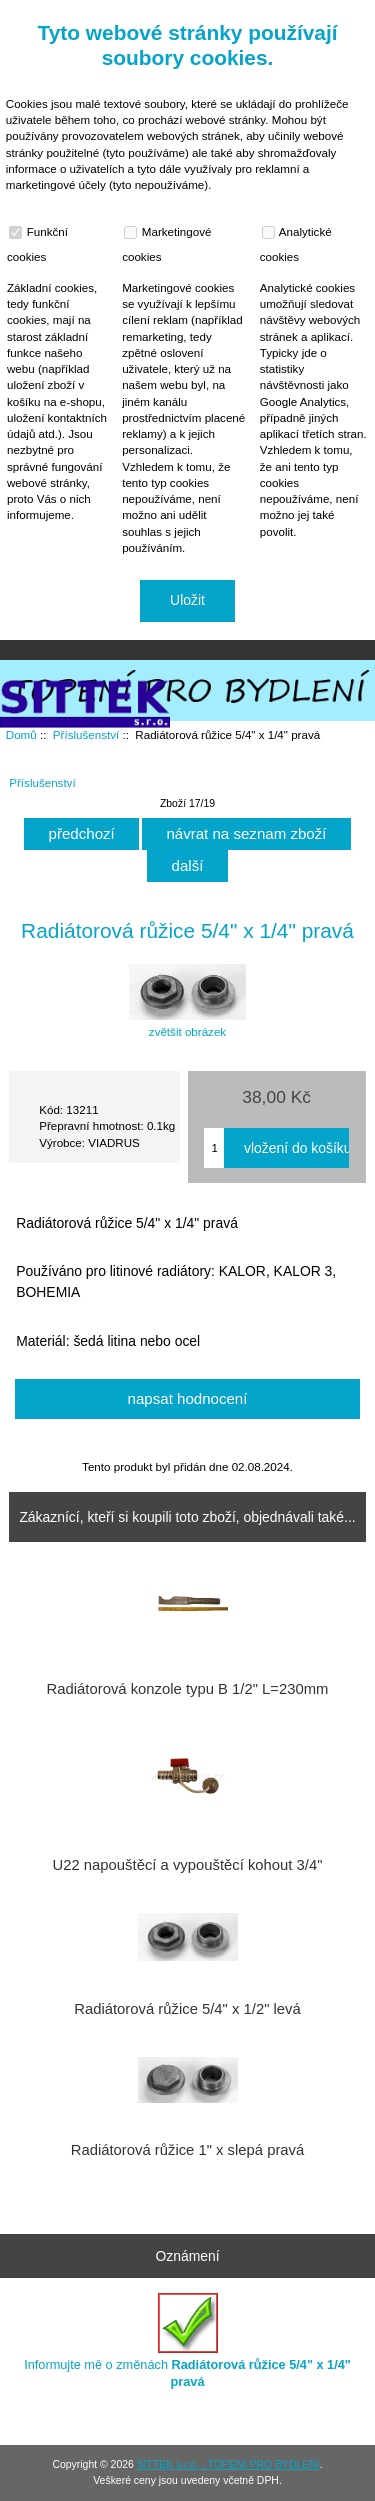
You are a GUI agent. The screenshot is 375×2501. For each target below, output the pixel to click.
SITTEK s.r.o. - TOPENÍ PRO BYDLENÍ (228, 2464)
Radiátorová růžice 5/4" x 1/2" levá (187, 2009)
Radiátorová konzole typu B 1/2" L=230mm (188, 1689)
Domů (248, 14)
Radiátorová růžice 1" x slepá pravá (188, 2150)
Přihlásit (318, 14)
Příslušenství (86, 734)
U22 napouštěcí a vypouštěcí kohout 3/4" (188, 1865)
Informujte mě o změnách (187, 2340)
